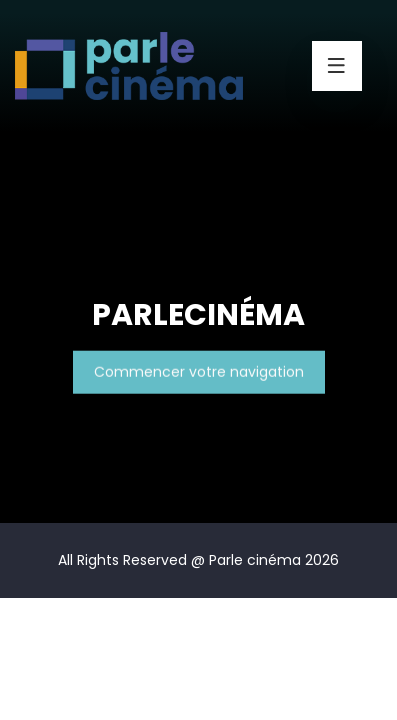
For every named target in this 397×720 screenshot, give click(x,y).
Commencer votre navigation (199, 372)
